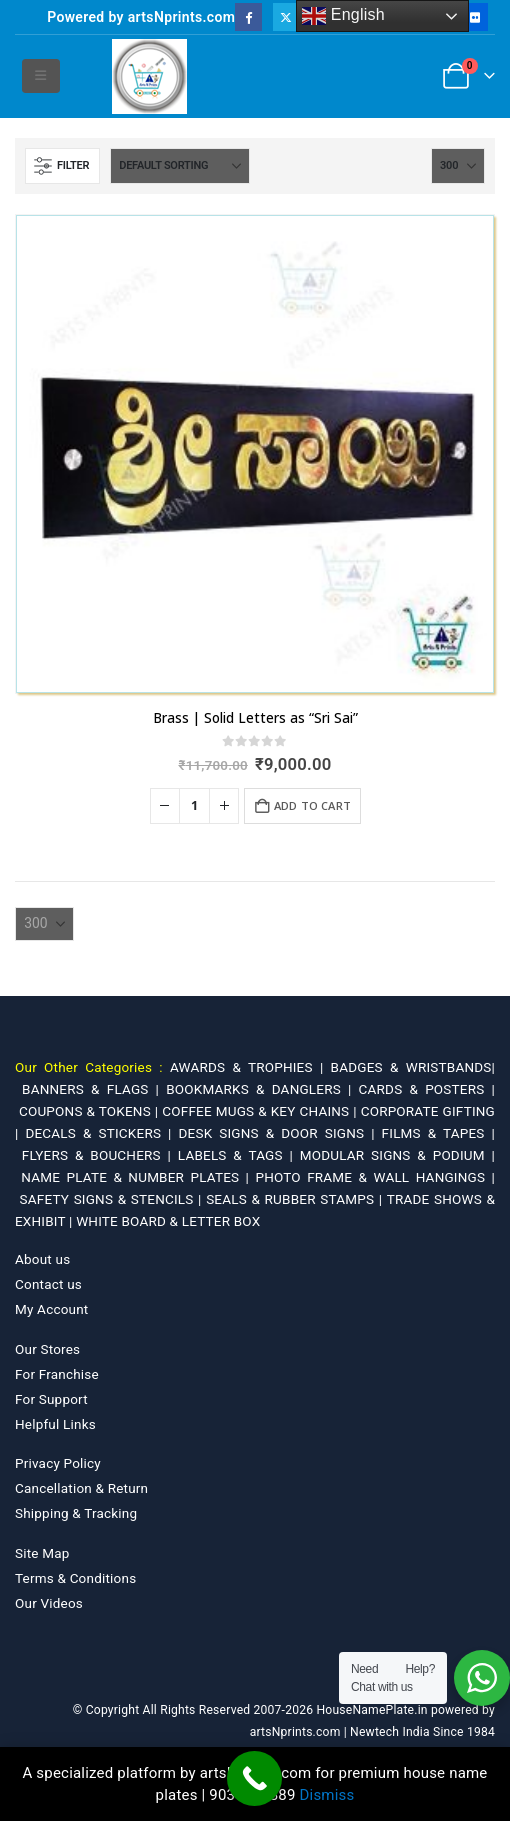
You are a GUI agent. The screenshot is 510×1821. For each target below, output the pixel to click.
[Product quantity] (195, 806)
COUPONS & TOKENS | (90, 1111)
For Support (51, 1399)
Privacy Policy (58, 1463)
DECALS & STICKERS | (101, 1133)
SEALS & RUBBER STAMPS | (296, 1199)
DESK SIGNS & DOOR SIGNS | (279, 1133)
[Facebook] (248, 16)
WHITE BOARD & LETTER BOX (168, 1221)
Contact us (48, 1284)
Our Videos (49, 1603)
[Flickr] (474, 16)
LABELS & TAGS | (239, 1155)
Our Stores (47, 1349)
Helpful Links (55, 1424)
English (343, 16)
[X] (286, 16)
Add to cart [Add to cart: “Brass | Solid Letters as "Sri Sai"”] (312, 805)
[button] (40, 76)
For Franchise (57, 1374)
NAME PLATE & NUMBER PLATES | (138, 1177)
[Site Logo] (149, 76)
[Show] (458, 166)
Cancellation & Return (81, 1488)
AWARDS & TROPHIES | (246, 1067)
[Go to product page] (255, 454)
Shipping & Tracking (76, 1513)
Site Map (42, 1553)
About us (42, 1259)
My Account (51, 1309)
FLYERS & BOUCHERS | (100, 1155)
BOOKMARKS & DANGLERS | (262, 1089)
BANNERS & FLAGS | (94, 1089)
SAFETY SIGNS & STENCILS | (113, 1199)
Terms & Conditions (75, 1578)
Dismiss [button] (327, 1795)
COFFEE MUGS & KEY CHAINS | (261, 1111)
